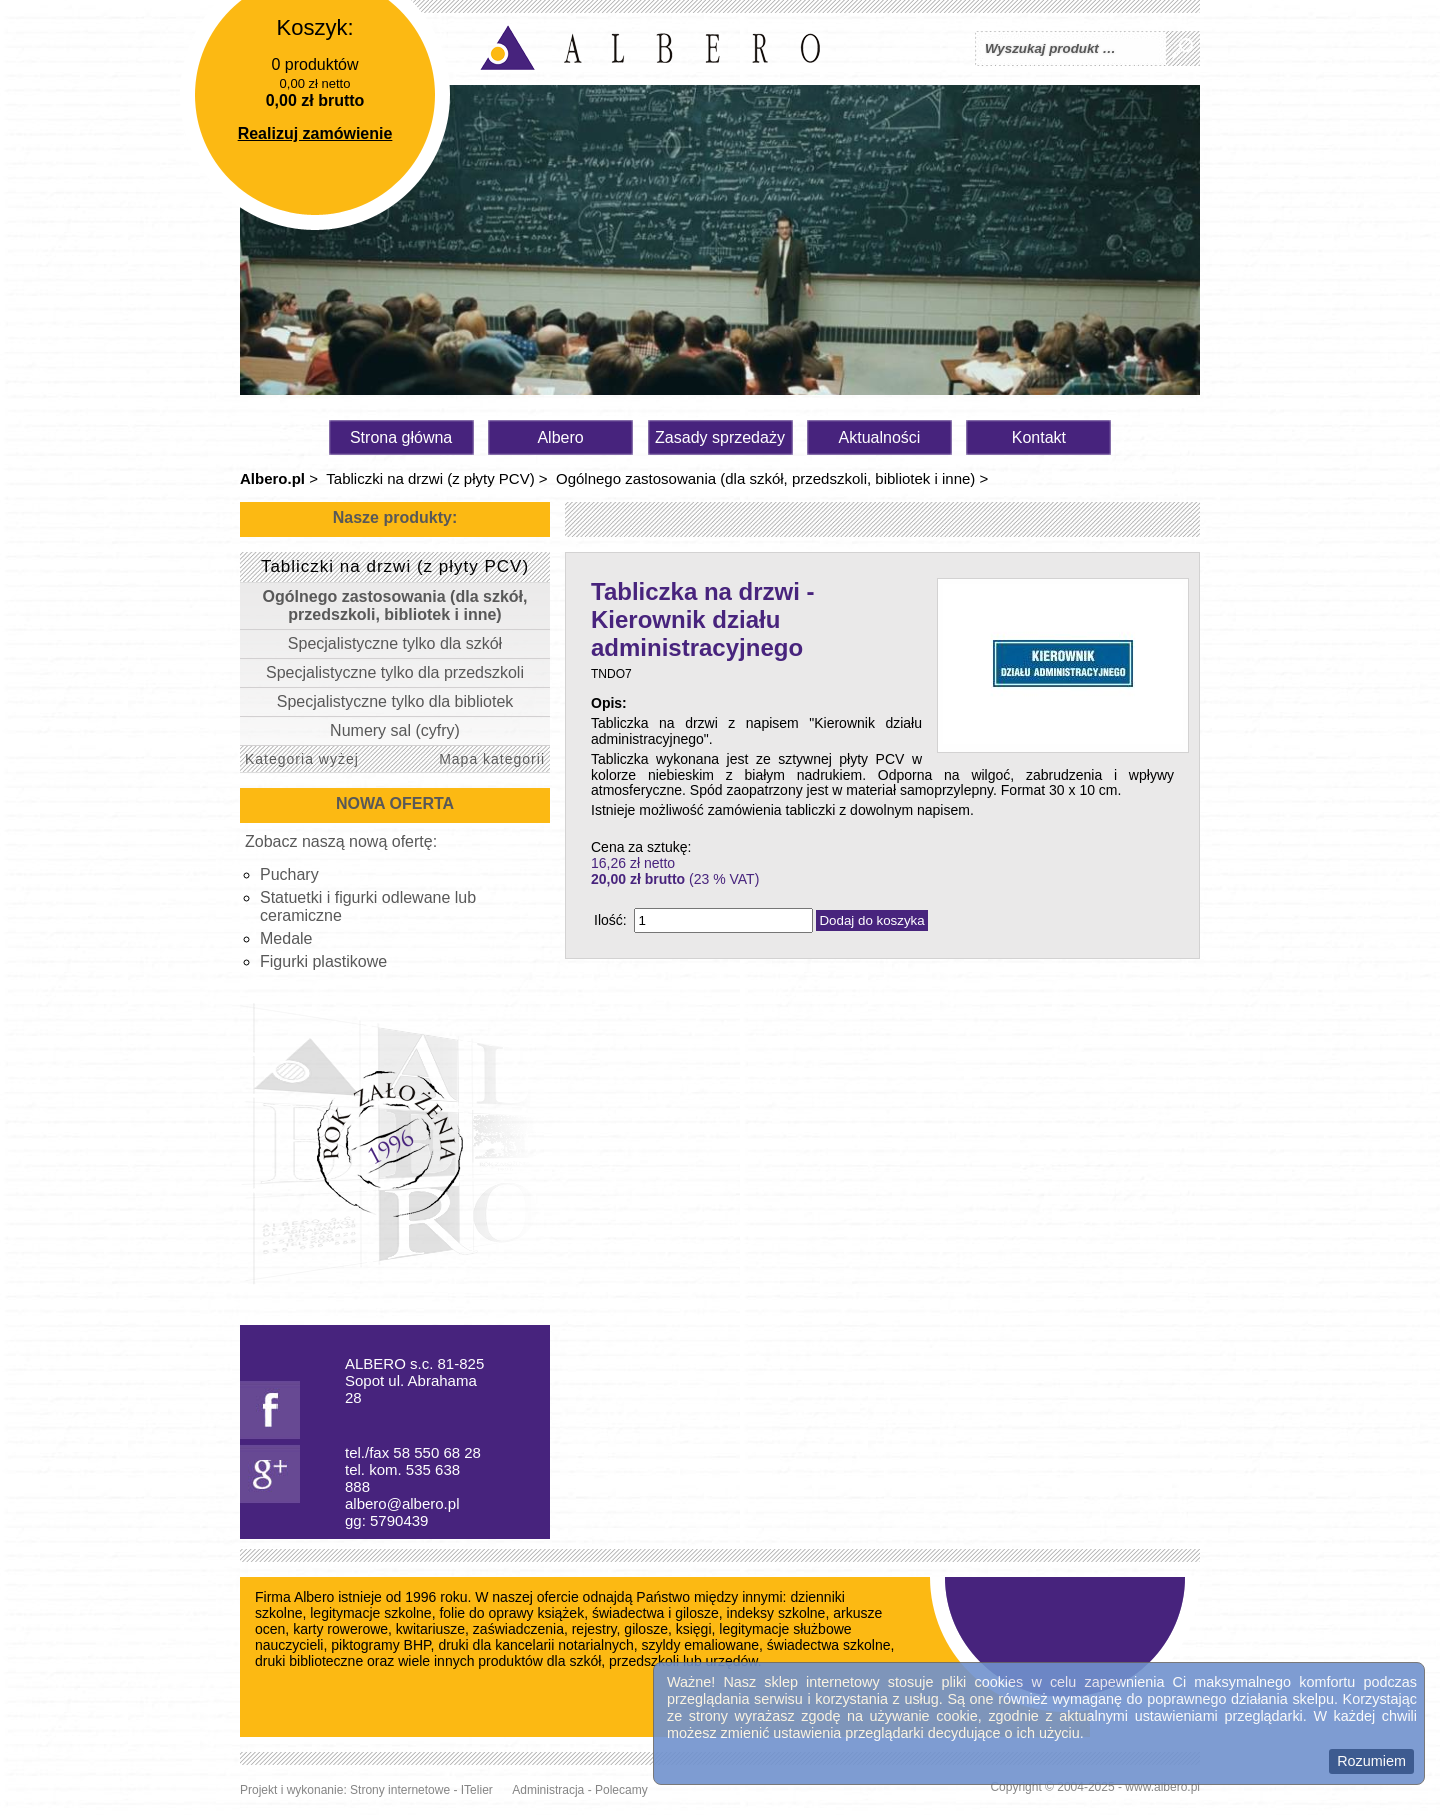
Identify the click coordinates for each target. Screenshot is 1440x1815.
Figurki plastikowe (323, 961)
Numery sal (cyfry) (395, 730)
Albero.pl (272, 478)
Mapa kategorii (492, 759)
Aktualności (880, 437)
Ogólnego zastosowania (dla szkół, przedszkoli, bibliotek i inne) (765, 478)
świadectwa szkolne (829, 1645)
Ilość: (610, 920)
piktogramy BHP (380, 1645)
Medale (286, 938)
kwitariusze (430, 1629)
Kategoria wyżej (302, 759)
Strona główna (401, 437)
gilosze (646, 1629)
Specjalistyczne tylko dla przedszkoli (395, 672)
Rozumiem (1371, 1761)
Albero (560, 437)
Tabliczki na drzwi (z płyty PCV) (430, 478)
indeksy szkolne (776, 1613)
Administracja (548, 1790)
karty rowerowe (340, 1629)
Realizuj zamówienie (315, 133)
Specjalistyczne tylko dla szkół (395, 643)
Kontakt (1039, 437)
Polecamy (621, 1790)
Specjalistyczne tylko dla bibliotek (395, 701)
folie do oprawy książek (511, 1613)
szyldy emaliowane (701, 1645)
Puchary (289, 874)
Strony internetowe (400, 1790)
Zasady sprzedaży (720, 437)
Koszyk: (314, 27)
